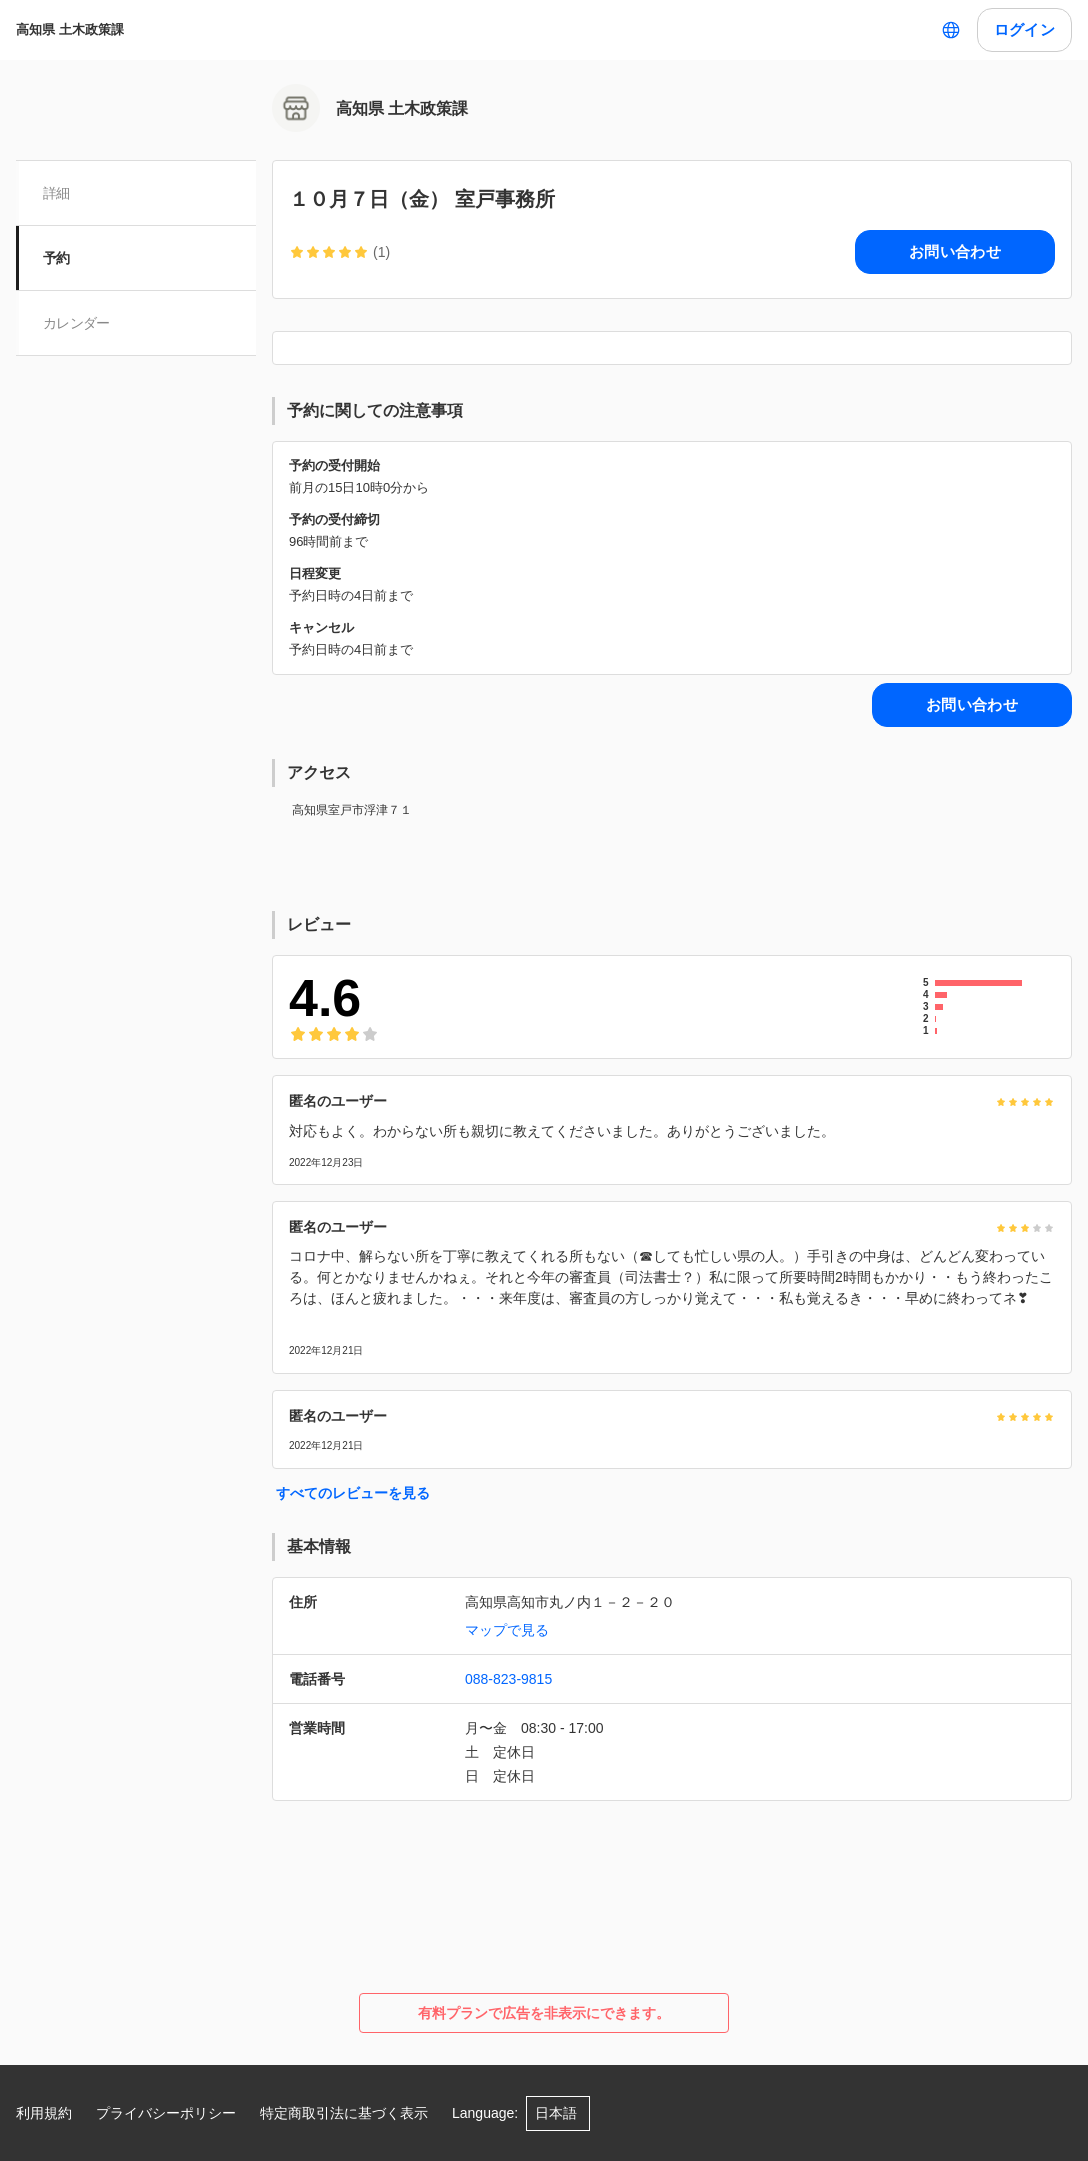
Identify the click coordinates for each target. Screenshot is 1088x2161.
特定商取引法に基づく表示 (344, 2113)
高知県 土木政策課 (70, 29)
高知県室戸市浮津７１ (352, 810)
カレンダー (77, 323)
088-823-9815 (508, 1679)
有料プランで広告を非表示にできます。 (544, 2013)
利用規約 (44, 2113)
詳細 (57, 193)
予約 (57, 258)
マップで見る (507, 1630)
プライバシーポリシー (166, 2113)
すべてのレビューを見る (353, 1493)
